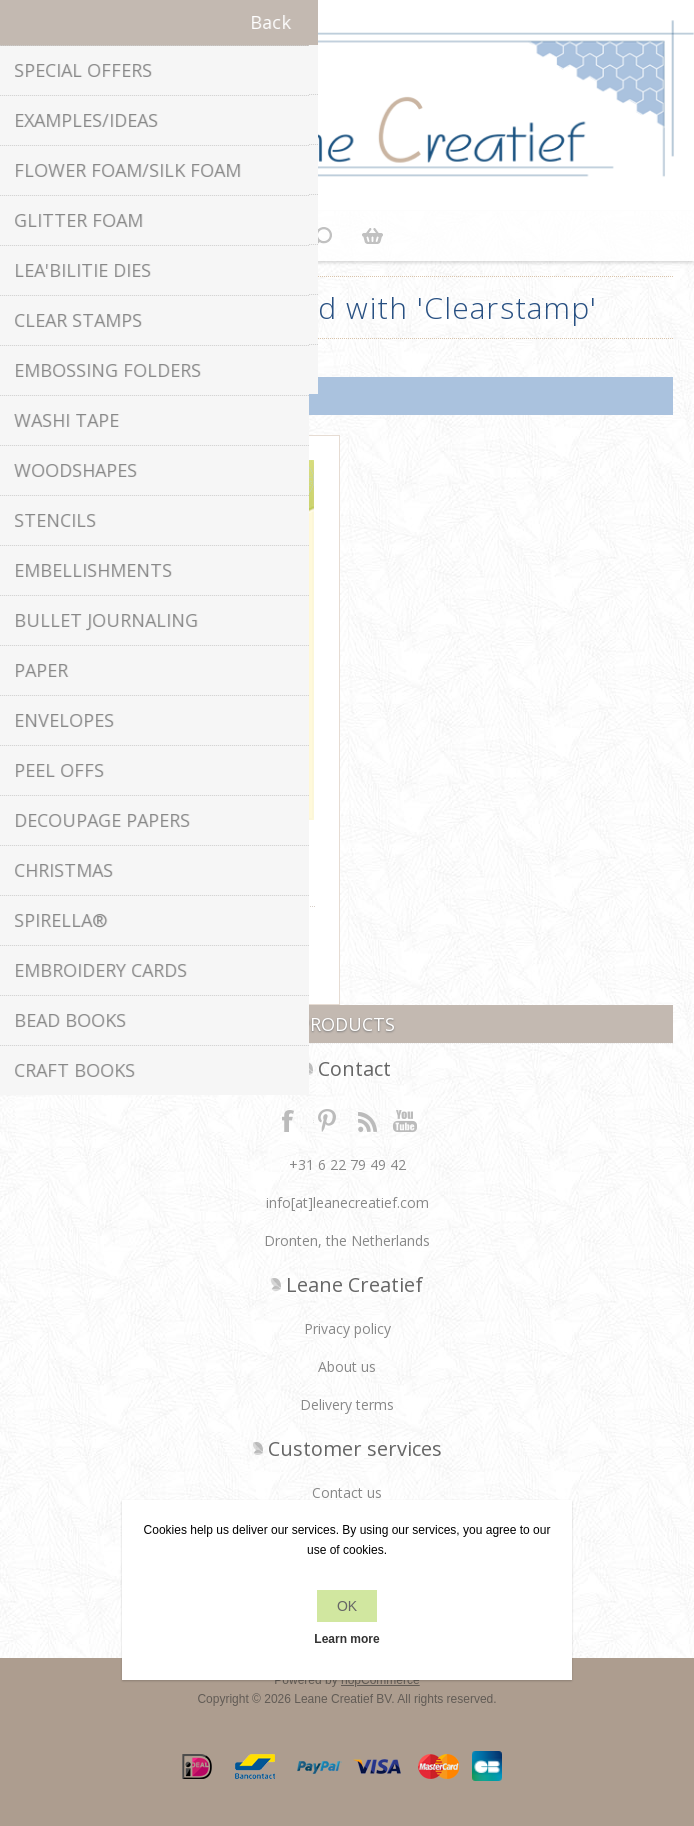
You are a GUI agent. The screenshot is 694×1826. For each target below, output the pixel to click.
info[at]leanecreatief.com (347, 1202)
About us (347, 1366)
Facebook (288, 1120)
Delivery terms (347, 1404)
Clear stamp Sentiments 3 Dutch (181, 848)
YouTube (406, 1120)
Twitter (327, 1120)
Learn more (346, 1639)
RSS (367, 1120)
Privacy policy (347, 1328)
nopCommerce (380, 1680)
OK (347, 1606)
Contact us (347, 1492)
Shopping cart (372, 236)
